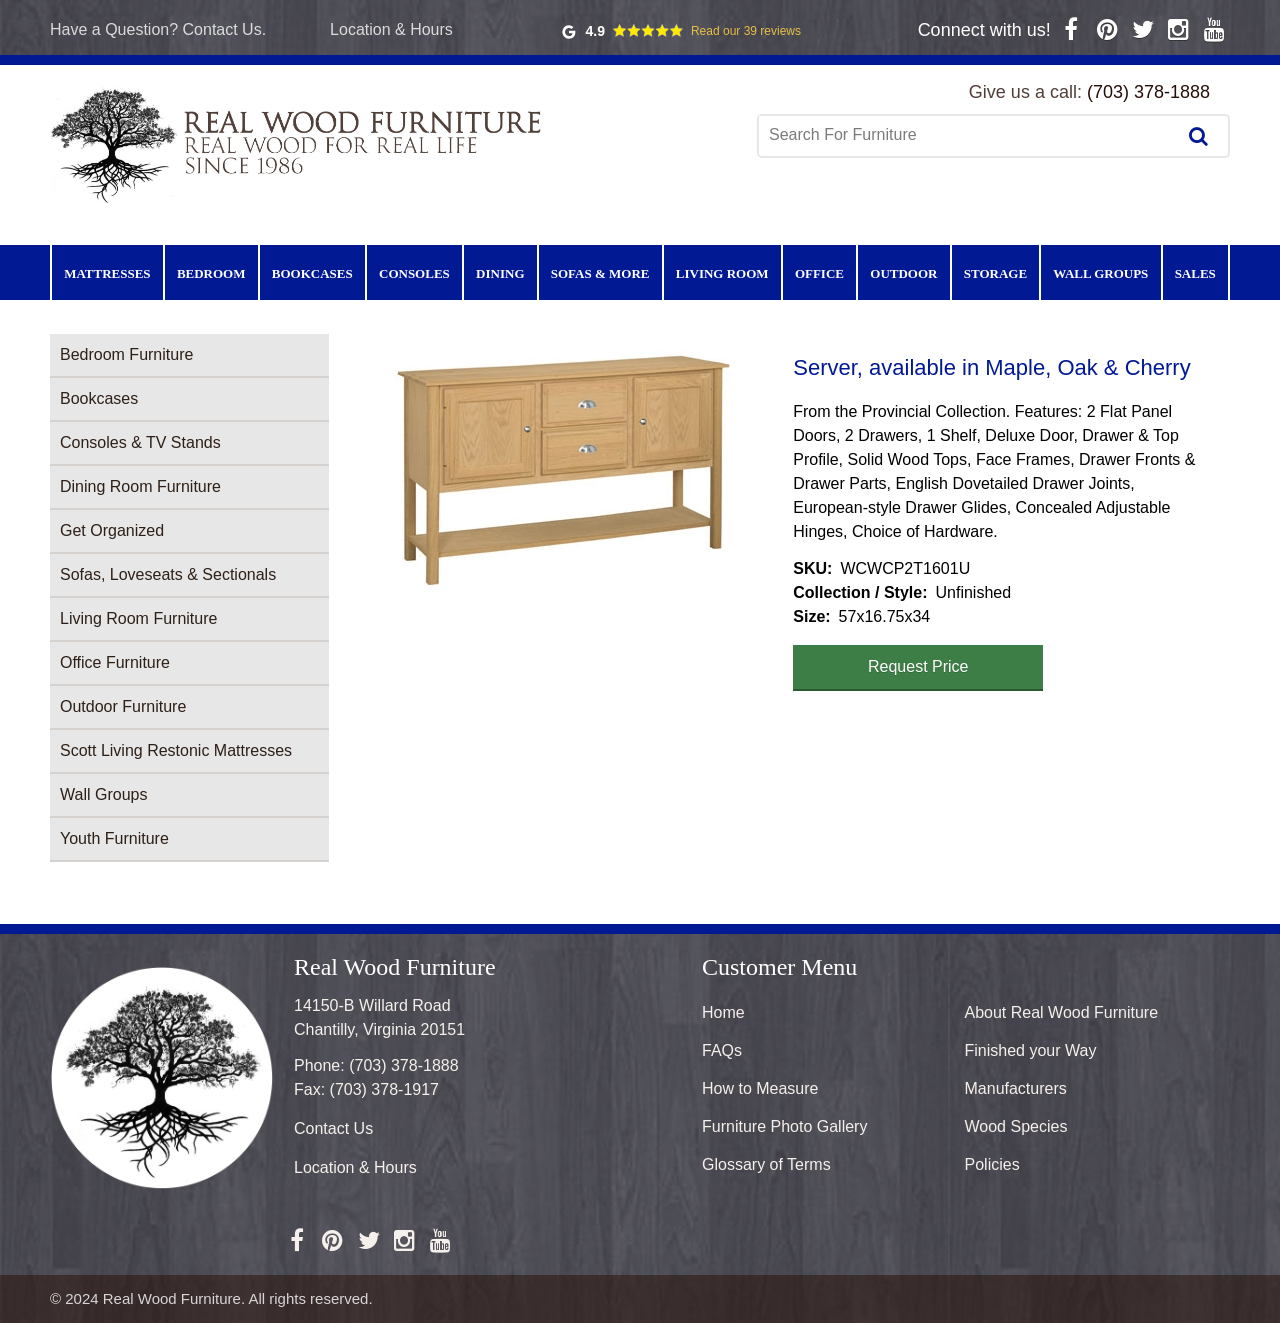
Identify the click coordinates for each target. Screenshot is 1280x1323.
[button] (561, 470)
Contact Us (333, 1128)
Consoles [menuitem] (414, 273)
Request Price (918, 666)
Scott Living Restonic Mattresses (176, 750)
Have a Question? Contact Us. (158, 29)
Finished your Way (1031, 1050)
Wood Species (1016, 1126)
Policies (992, 1164)
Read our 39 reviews (746, 31)
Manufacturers (1016, 1088)
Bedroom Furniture (126, 354)
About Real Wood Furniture (1062, 1012)
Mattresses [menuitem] (107, 273)
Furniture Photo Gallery (784, 1126)
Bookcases (99, 398)
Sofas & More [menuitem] (600, 273)
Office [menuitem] (819, 273)
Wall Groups (103, 794)
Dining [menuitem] (500, 273)
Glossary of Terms (766, 1164)
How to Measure (760, 1088)
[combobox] (969, 135)
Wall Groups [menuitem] (1100, 273)
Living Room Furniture (138, 618)
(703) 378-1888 (1148, 92)
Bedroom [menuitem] (211, 273)
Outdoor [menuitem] (903, 273)
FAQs (722, 1050)
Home (723, 1012)
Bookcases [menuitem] (312, 273)
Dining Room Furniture (140, 486)
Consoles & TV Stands (140, 442)
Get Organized (112, 530)
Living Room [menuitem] (722, 273)
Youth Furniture (114, 838)
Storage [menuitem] (995, 273)
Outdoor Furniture (123, 706)
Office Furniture (115, 662)
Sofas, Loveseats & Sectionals (168, 574)
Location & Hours (391, 29)
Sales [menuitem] (1195, 273)
